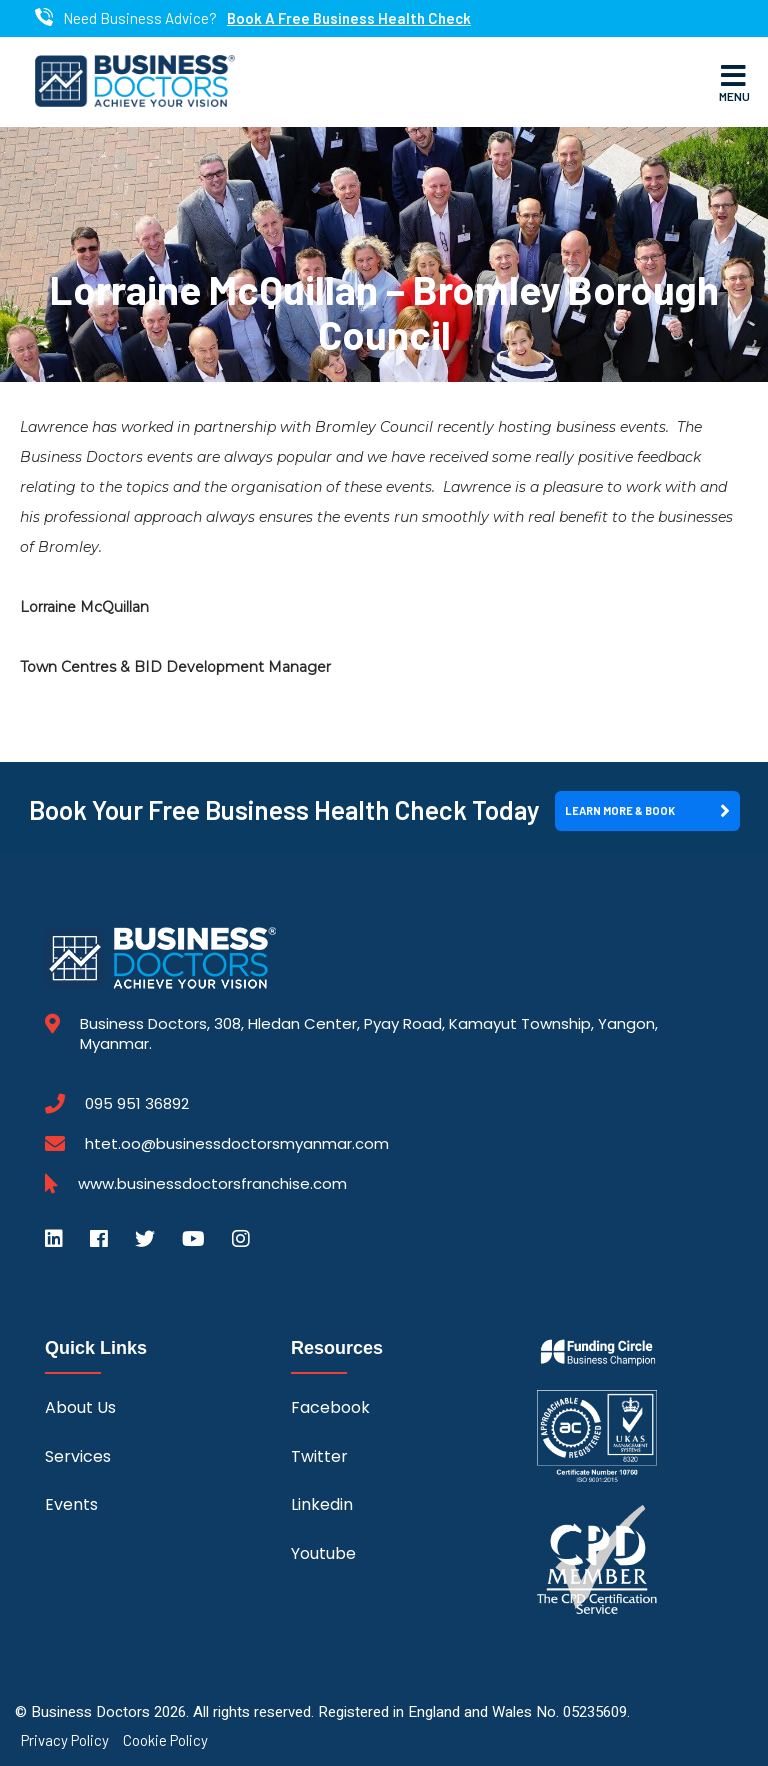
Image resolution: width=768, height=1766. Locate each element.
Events (71, 1504)
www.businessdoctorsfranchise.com (212, 1184)
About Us (80, 1407)
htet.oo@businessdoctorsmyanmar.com (237, 1143)
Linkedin (322, 1504)
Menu (734, 82)
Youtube (323, 1553)
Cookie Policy (165, 1740)
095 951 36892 (137, 1104)
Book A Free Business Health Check (349, 18)
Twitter (319, 1456)
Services (78, 1456)
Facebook (330, 1407)
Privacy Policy (65, 1740)
